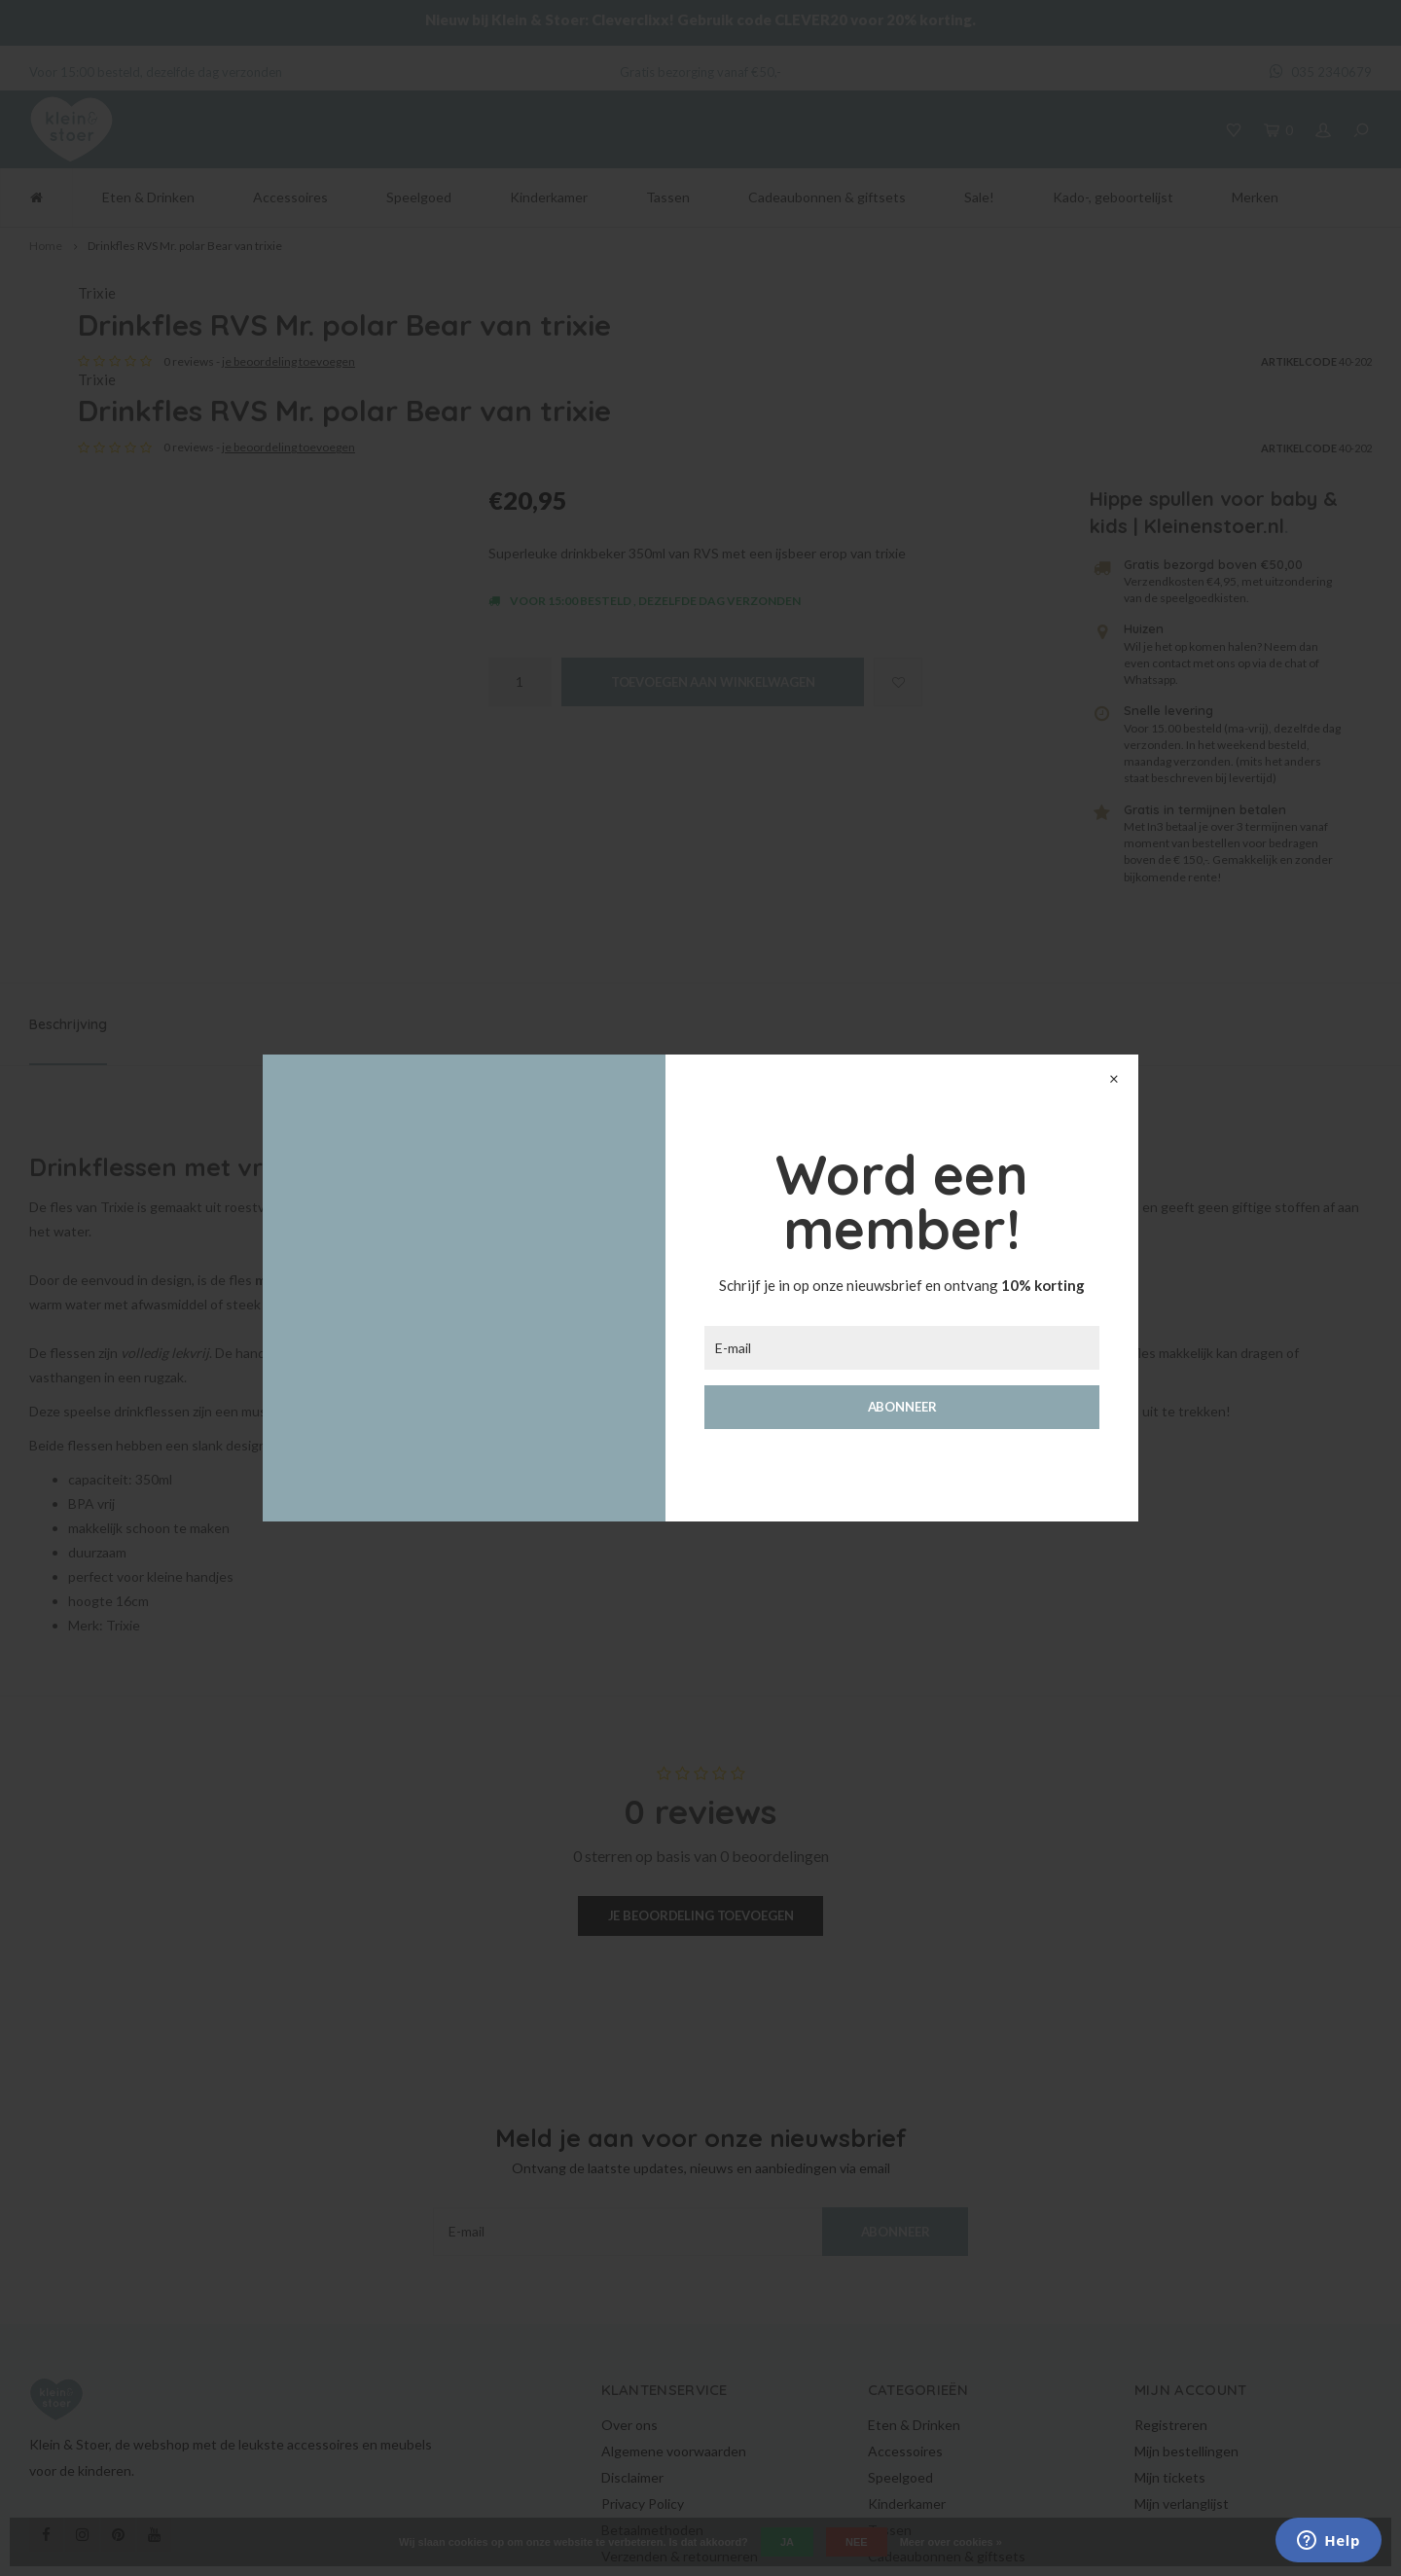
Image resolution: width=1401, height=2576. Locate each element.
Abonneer (902, 1406)
